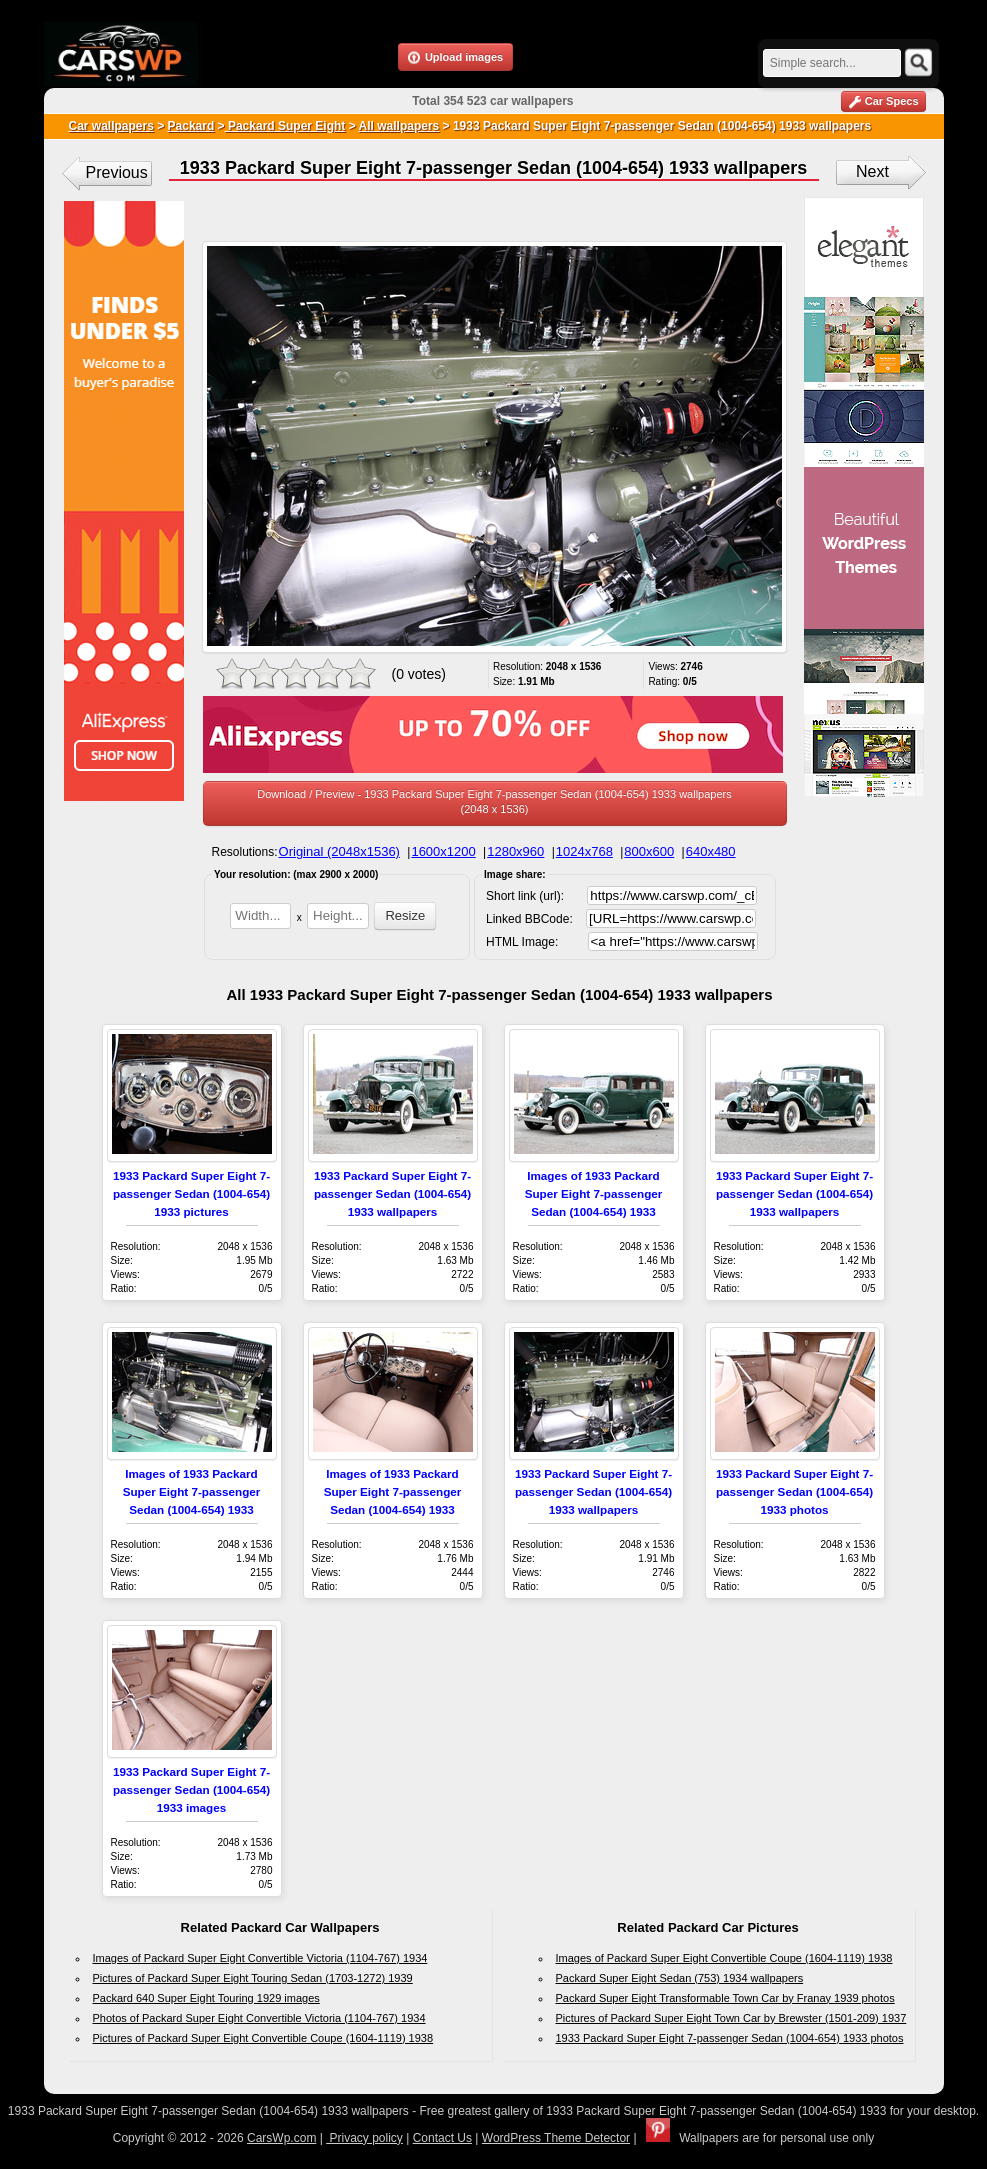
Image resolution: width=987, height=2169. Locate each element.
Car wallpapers (111, 126)
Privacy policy (364, 2138)
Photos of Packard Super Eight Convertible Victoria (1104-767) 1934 (259, 2018)
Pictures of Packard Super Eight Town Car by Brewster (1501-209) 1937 (731, 2018)
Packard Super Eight (285, 126)
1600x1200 (443, 851)
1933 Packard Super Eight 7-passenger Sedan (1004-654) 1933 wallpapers (392, 1193)
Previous (117, 172)
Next (872, 171)
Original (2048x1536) (339, 851)
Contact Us (442, 2138)
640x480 (711, 851)
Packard (191, 126)
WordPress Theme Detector (556, 2138)
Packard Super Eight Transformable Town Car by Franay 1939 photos (725, 1998)
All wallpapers (399, 126)
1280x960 (515, 851)
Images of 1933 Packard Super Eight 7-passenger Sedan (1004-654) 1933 (594, 1193)
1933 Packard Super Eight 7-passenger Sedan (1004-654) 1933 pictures (191, 1193)
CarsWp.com (281, 2138)
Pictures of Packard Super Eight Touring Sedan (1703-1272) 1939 (253, 1978)
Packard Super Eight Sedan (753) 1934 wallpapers (680, 1978)
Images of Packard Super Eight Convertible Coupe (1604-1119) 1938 (724, 1958)
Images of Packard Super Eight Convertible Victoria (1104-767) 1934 (260, 1958)
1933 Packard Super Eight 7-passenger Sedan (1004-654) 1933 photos (794, 1491)
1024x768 (584, 851)
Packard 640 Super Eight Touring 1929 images (206, 1998)
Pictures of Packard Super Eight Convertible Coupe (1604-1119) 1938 (263, 2038)
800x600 (649, 851)
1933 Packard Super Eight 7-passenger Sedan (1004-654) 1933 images (191, 1789)
